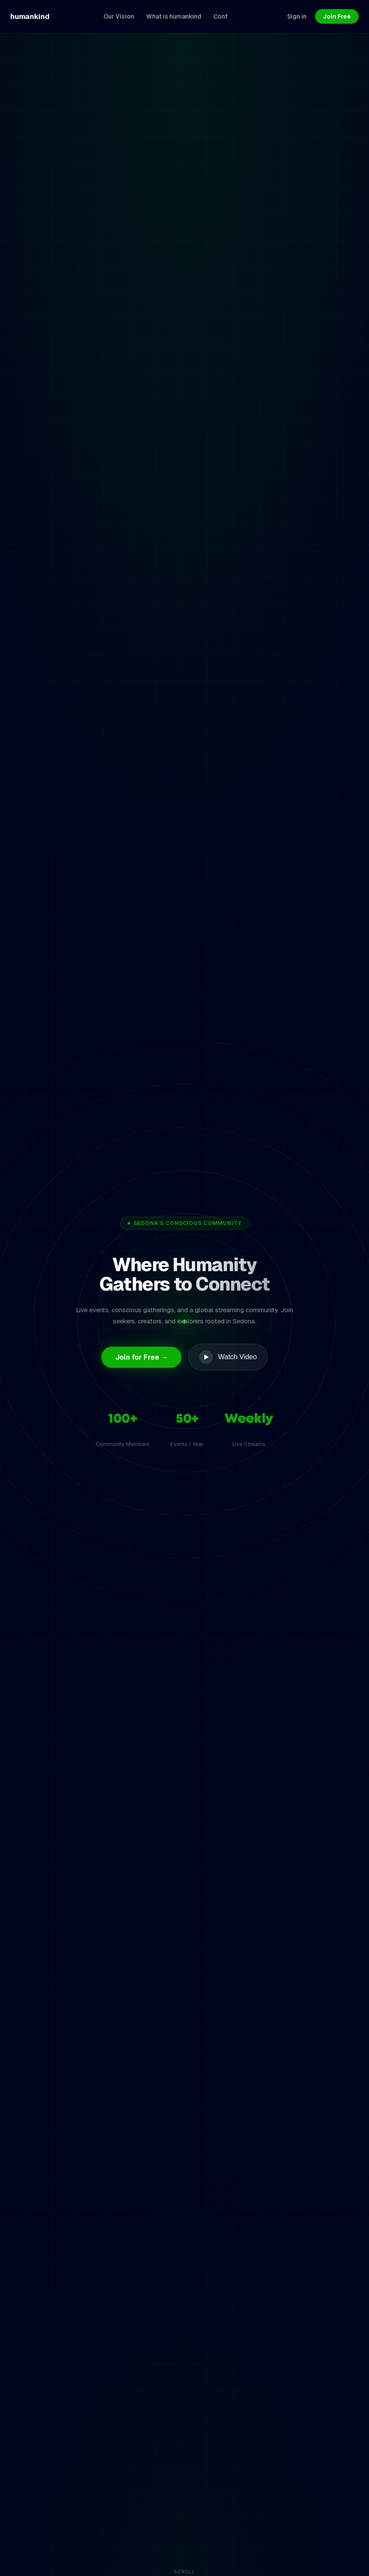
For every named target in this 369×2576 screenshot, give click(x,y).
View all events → (327, 630)
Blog (154, 2547)
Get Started (67, 1666)
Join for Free (157, 2391)
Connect (267, 2547)
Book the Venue (317, 2547)
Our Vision (44, 2547)
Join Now (184, 1677)
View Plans (121, 1163)
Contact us (199, 1858)
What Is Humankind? (102, 2547)
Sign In (222, 2391)
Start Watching (50, 1163)
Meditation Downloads (208, 2547)
